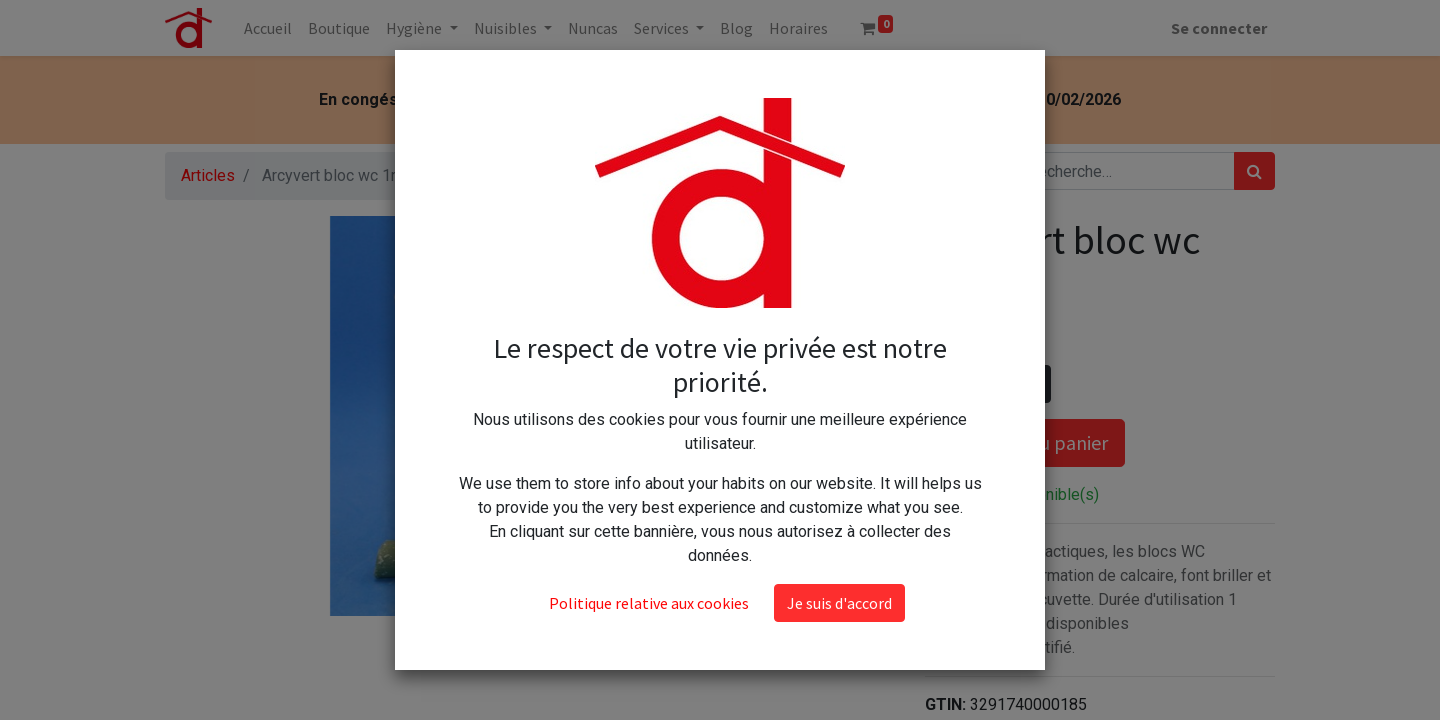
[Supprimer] (944, 384)
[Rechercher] (1254, 171)
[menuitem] (268, 28)
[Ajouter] (1031, 384)
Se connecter (1219, 28)
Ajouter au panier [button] (1025, 442)
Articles (208, 175)
